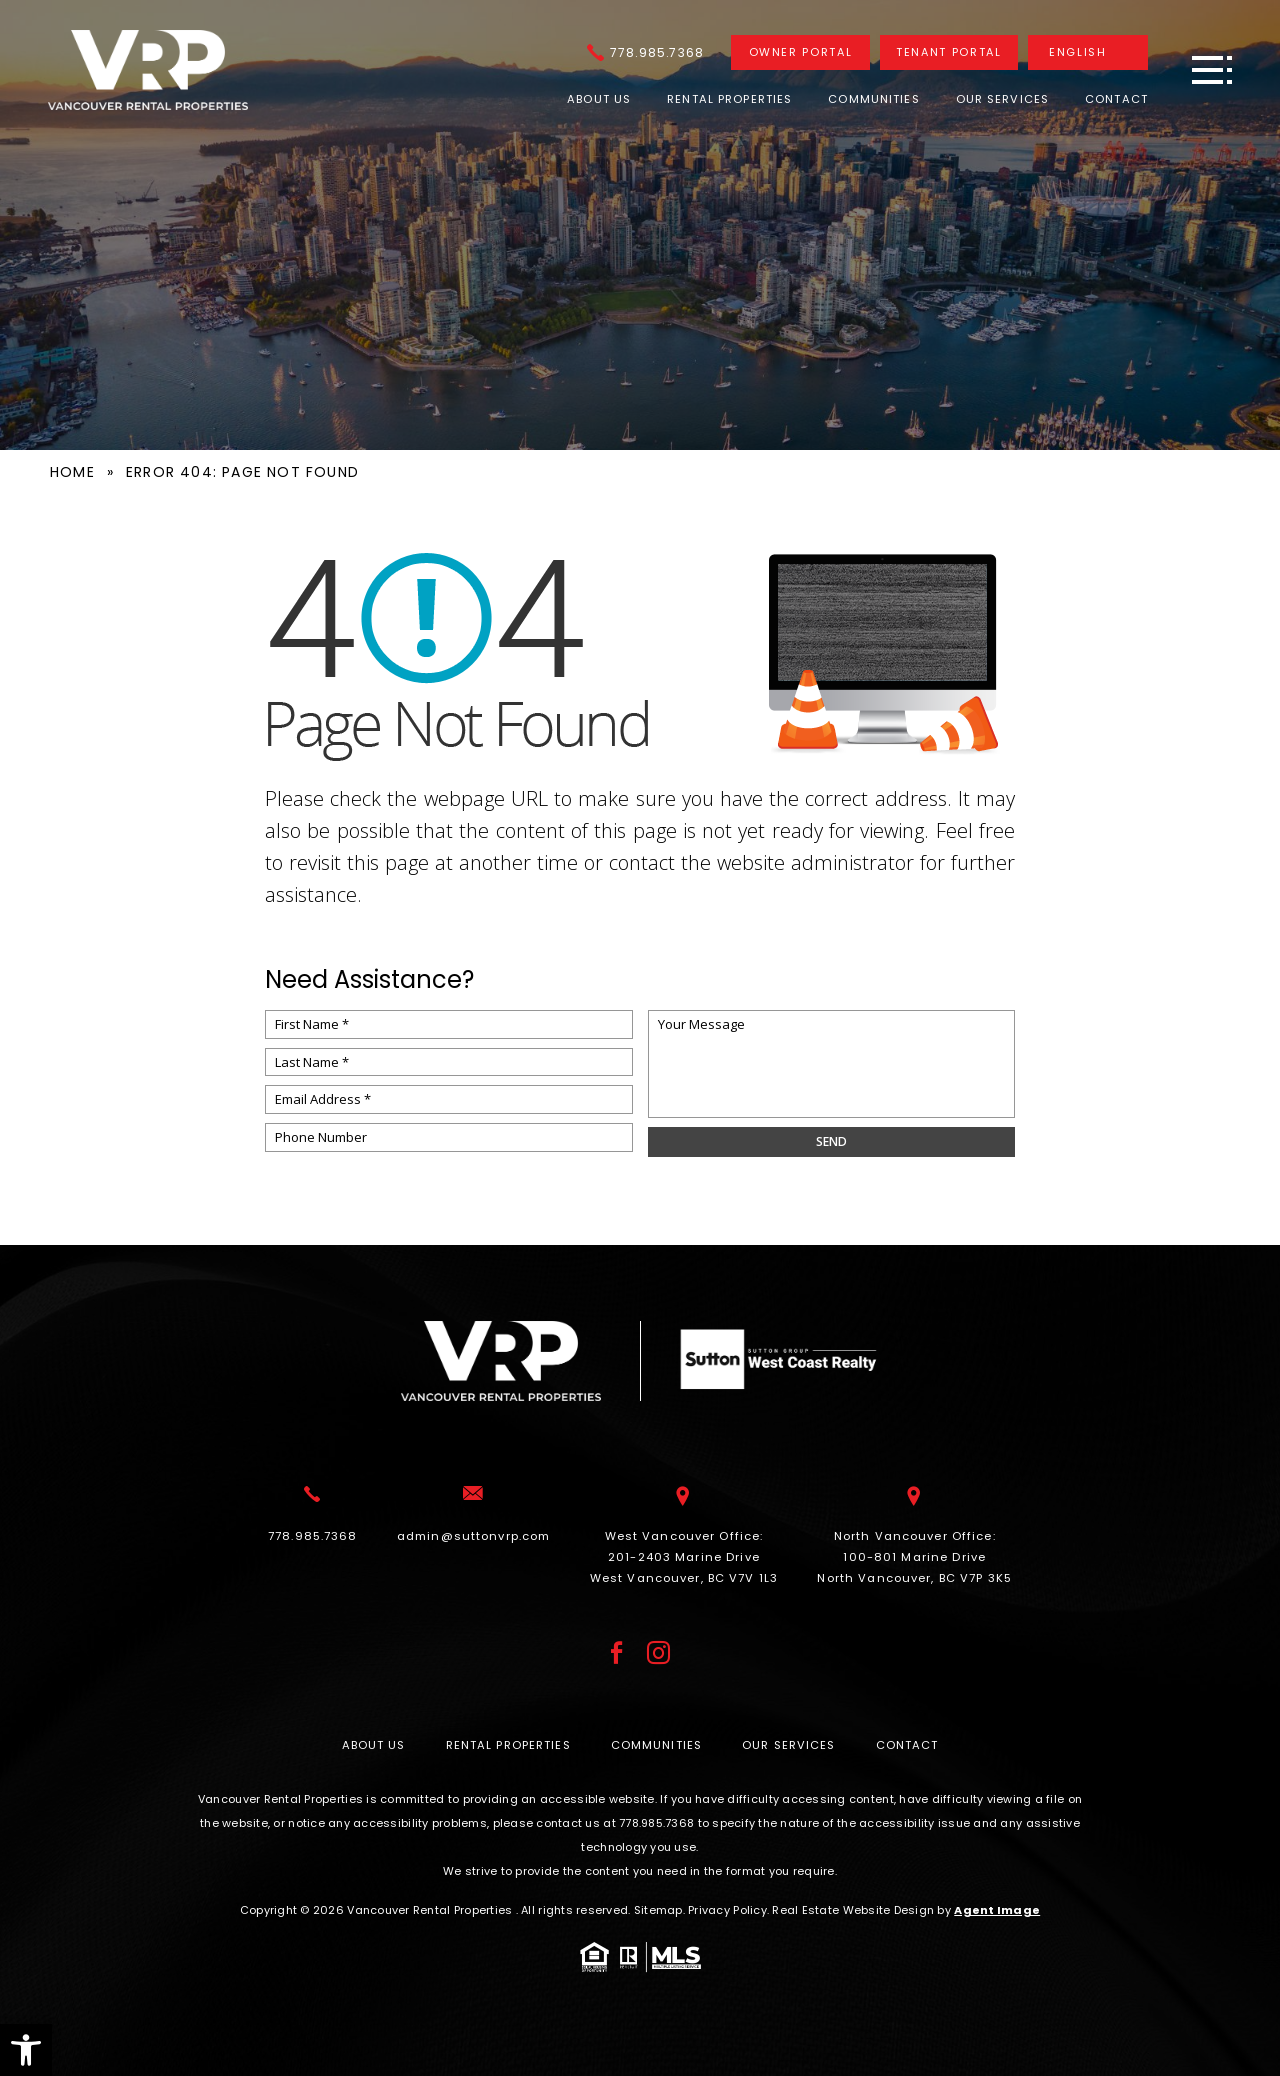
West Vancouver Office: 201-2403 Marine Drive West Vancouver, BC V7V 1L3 (684, 1556)
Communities (873, 99)
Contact (1116, 99)
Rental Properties (729, 99)
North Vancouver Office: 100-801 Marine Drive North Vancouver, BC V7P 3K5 (915, 1556)
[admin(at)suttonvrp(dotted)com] (474, 1536)
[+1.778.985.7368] (646, 52)
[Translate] (1088, 52)
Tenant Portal (948, 52)
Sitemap (658, 1910)
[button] (26, 2050)
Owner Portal (801, 52)
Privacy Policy (727, 1910)
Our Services (1003, 99)
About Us (599, 99)
